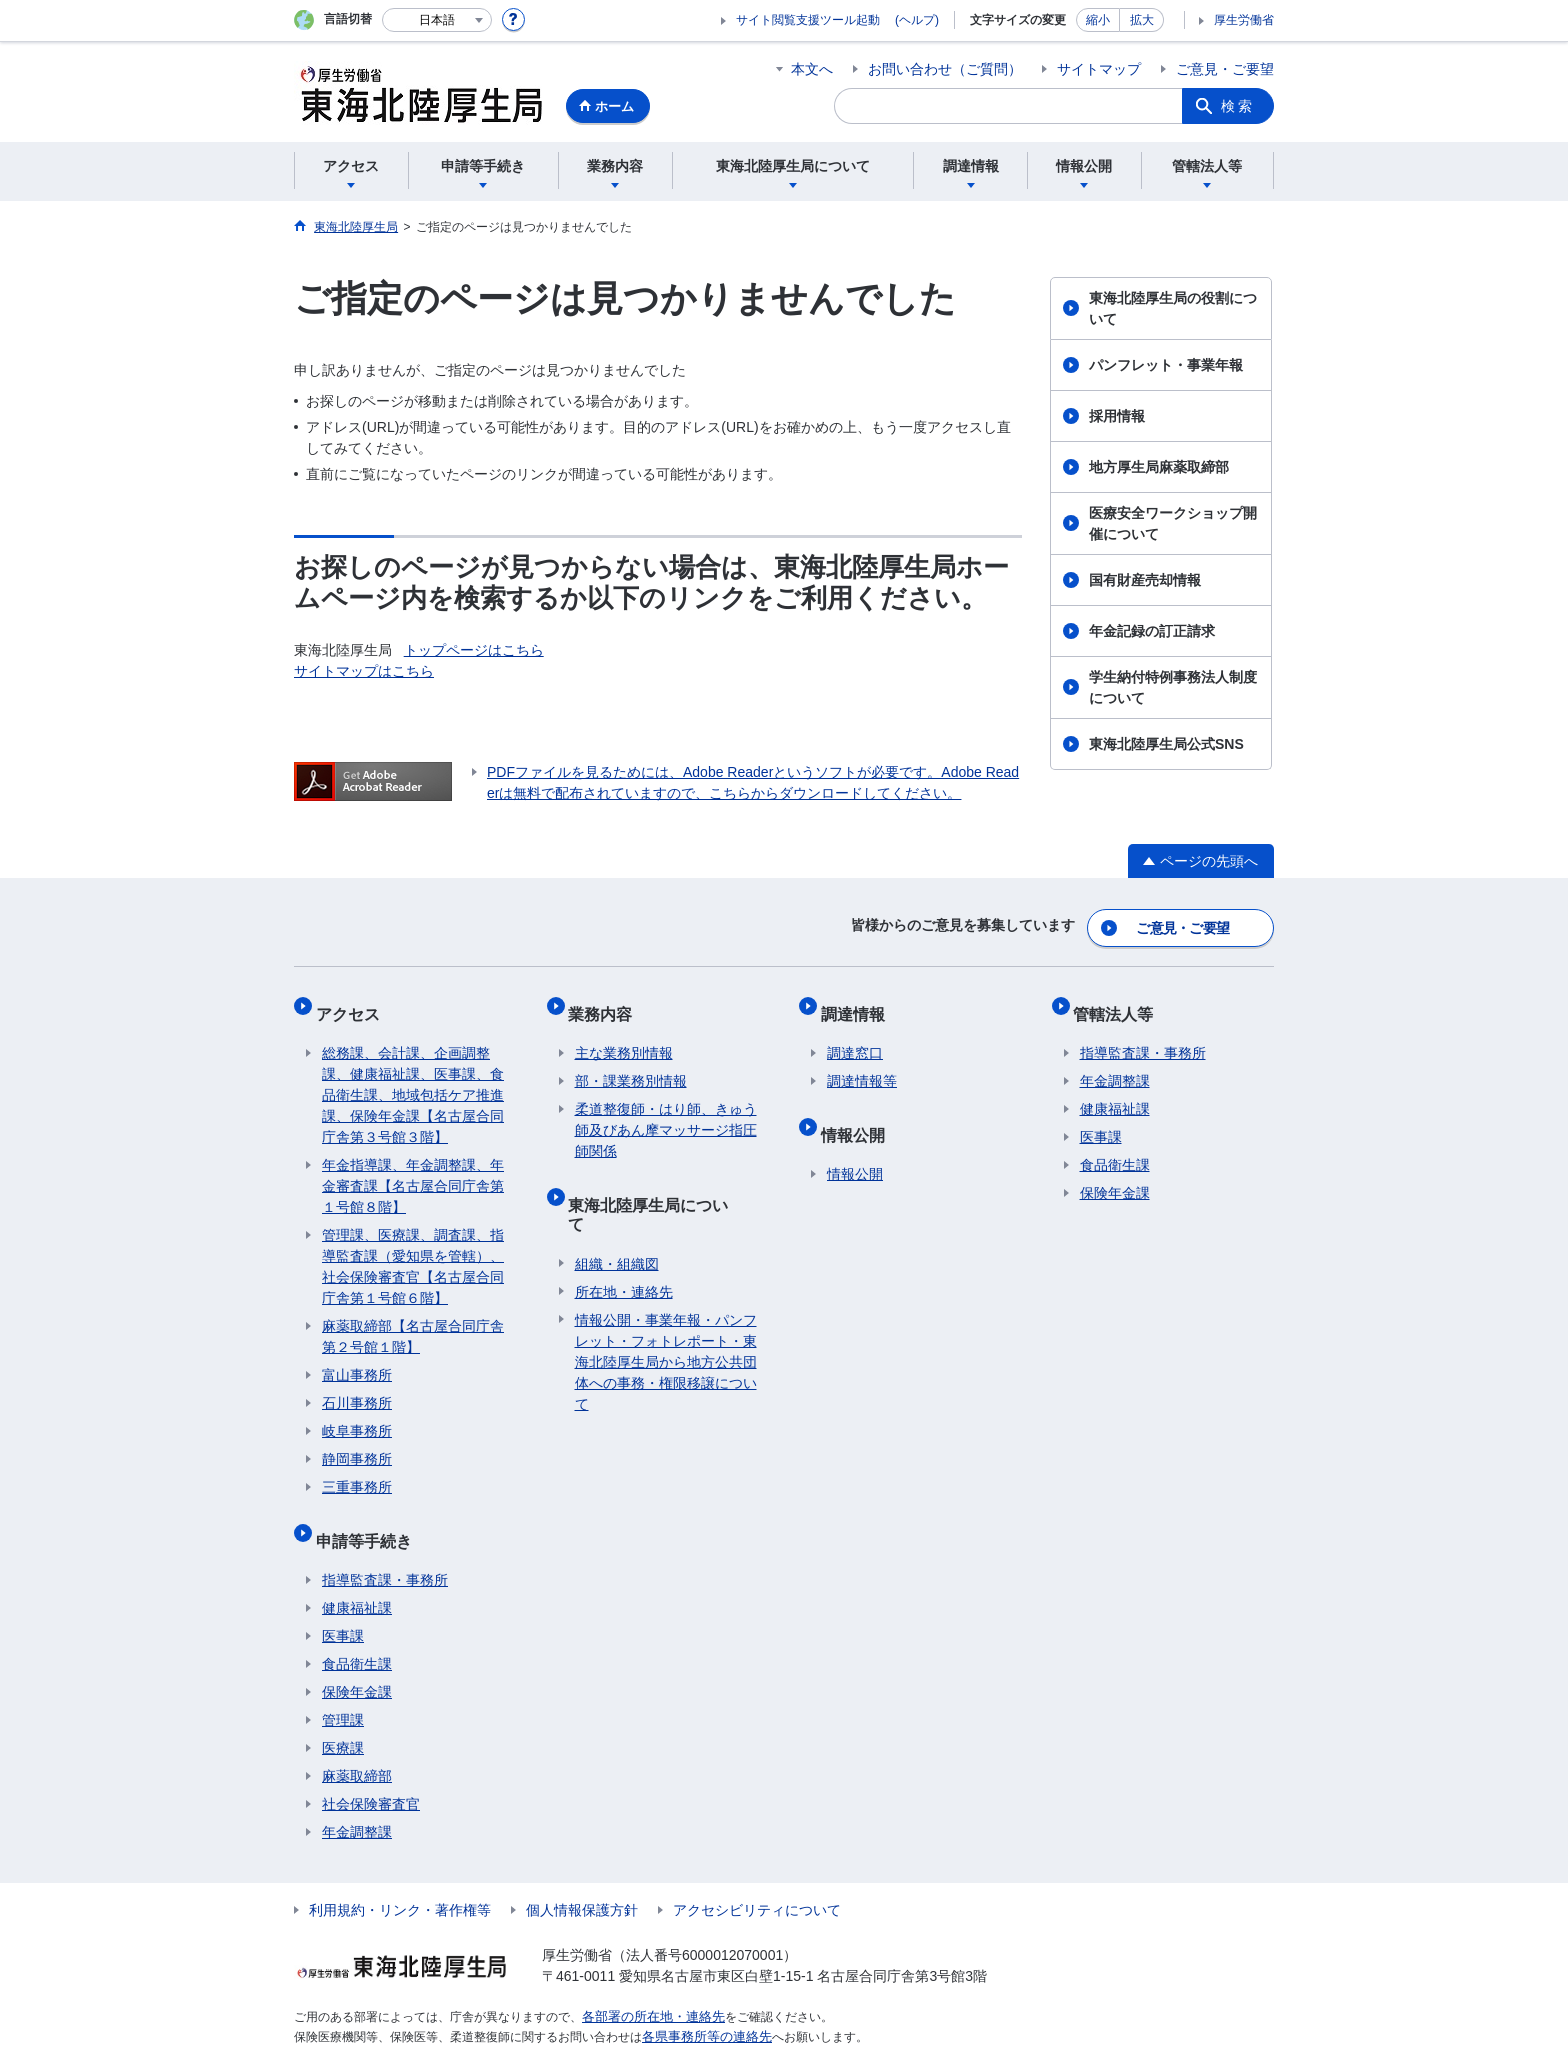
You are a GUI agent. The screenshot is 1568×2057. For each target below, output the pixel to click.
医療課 (343, 1717)
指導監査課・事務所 (385, 1549)
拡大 (1142, 20)
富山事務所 (357, 1357)
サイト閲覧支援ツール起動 (808, 20)
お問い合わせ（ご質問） (945, 69)
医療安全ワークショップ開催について (1173, 523)
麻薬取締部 (357, 1745)
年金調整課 (357, 1801)
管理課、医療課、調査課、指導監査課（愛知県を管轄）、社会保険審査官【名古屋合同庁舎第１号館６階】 (413, 1248)
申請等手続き (370, 1515)
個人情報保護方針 (582, 1879)
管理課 (343, 1689)
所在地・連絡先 (624, 1241)
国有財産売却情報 (1145, 580)
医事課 (343, 1605)
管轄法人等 (1120, 1001)
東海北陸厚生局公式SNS (1166, 744)
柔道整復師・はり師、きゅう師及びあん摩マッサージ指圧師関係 (666, 1112)
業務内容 (607, 1001)
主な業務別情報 (624, 1035)
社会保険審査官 (371, 1773)
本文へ (812, 69)
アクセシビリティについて (757, 1879)
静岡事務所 (357, 1441)
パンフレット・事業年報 (1166, 365)
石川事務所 (357, 1385)
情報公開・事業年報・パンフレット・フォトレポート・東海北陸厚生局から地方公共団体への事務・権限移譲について (666, 1311)
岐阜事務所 (357, 1413)
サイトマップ (1099, 69)
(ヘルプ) (917, 20)
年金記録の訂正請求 (1152, 631)
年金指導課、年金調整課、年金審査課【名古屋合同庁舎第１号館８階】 (413, 1168)
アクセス (354, 1001)
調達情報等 (862, 1063)
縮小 (1098, 20)
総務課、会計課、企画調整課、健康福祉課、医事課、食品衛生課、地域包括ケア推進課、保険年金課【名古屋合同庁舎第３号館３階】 (413, 1077)
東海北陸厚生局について (663, 1179)
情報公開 (859, 1109)
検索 (1238, 106)
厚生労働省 (1244, 20)
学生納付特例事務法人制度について (1173, 687)
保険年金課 (357, 1661)
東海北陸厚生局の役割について (1173, 308)
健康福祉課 (357, 1577)
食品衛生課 (357, 1633)
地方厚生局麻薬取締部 (1159, 467)
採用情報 (1117, 416)
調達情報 (859, 1001)
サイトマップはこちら (364, 671)
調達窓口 (855, 1035)
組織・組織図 (617, 1213)
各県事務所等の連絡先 (702, 2003)
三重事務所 (357, 1469)
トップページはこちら (474, 650)
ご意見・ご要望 (1225, 69)
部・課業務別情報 (631, 1063)
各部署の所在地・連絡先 (648, 1985)
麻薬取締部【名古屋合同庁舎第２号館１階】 (413, 1318)
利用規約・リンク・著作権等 (400, 1879)
